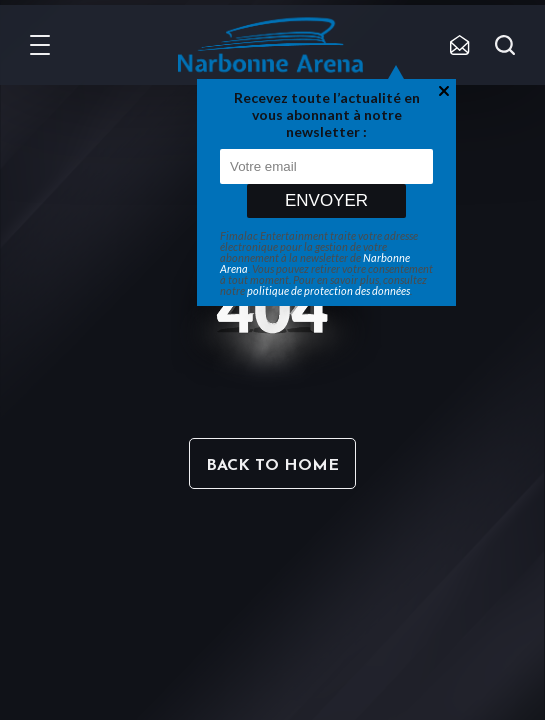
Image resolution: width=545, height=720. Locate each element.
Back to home (272, 466)
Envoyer (326, 200)
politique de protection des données (328, 290)
